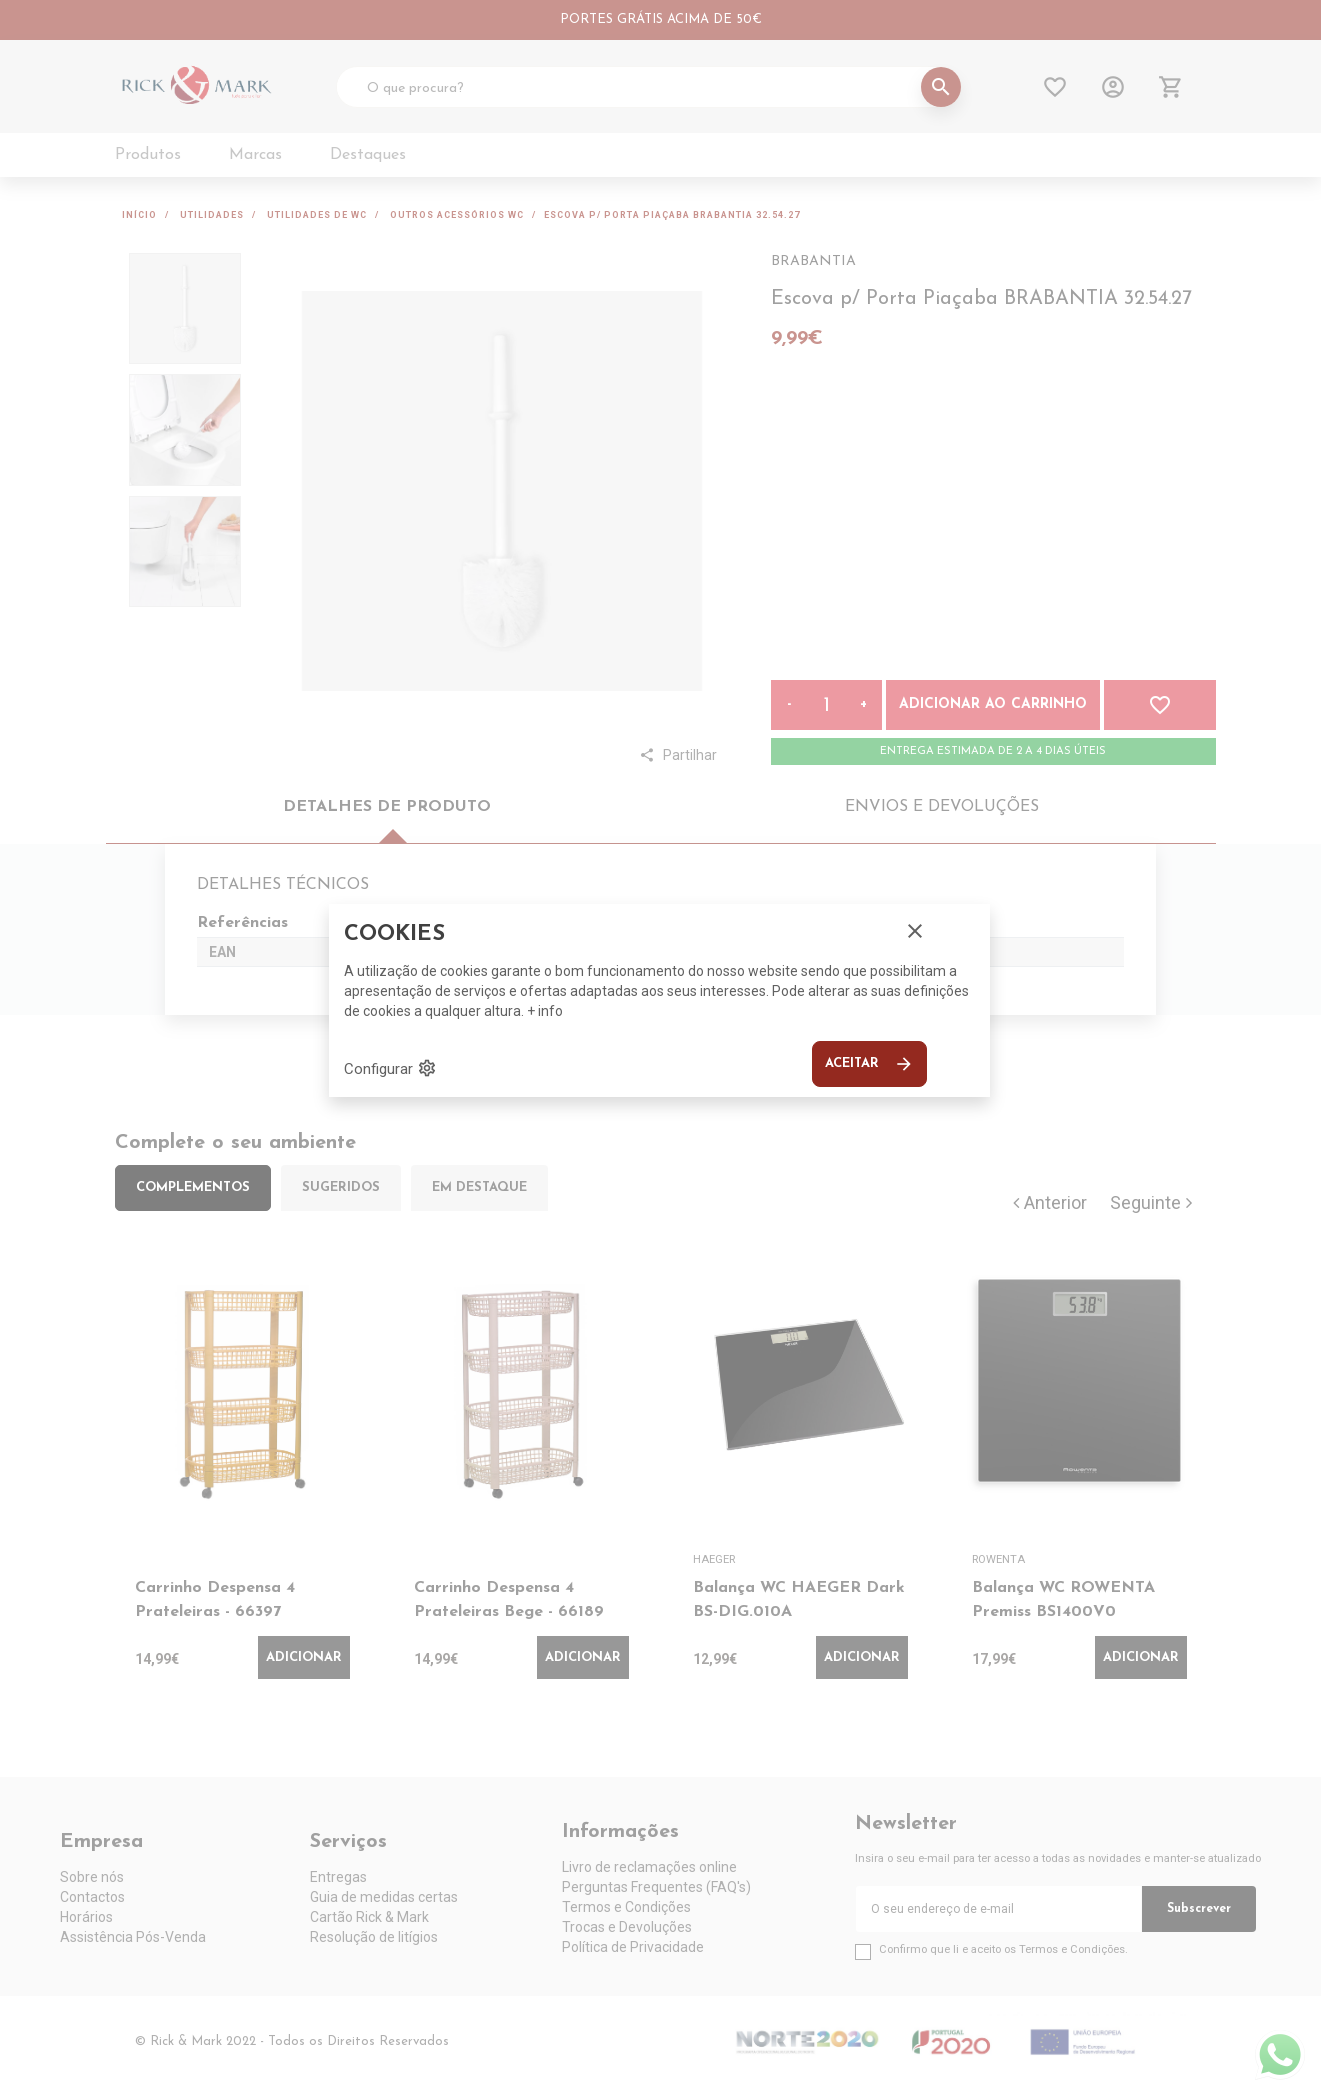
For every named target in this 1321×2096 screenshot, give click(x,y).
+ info (545, 1011)
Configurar (390, 1068)
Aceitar (869, 1064)
